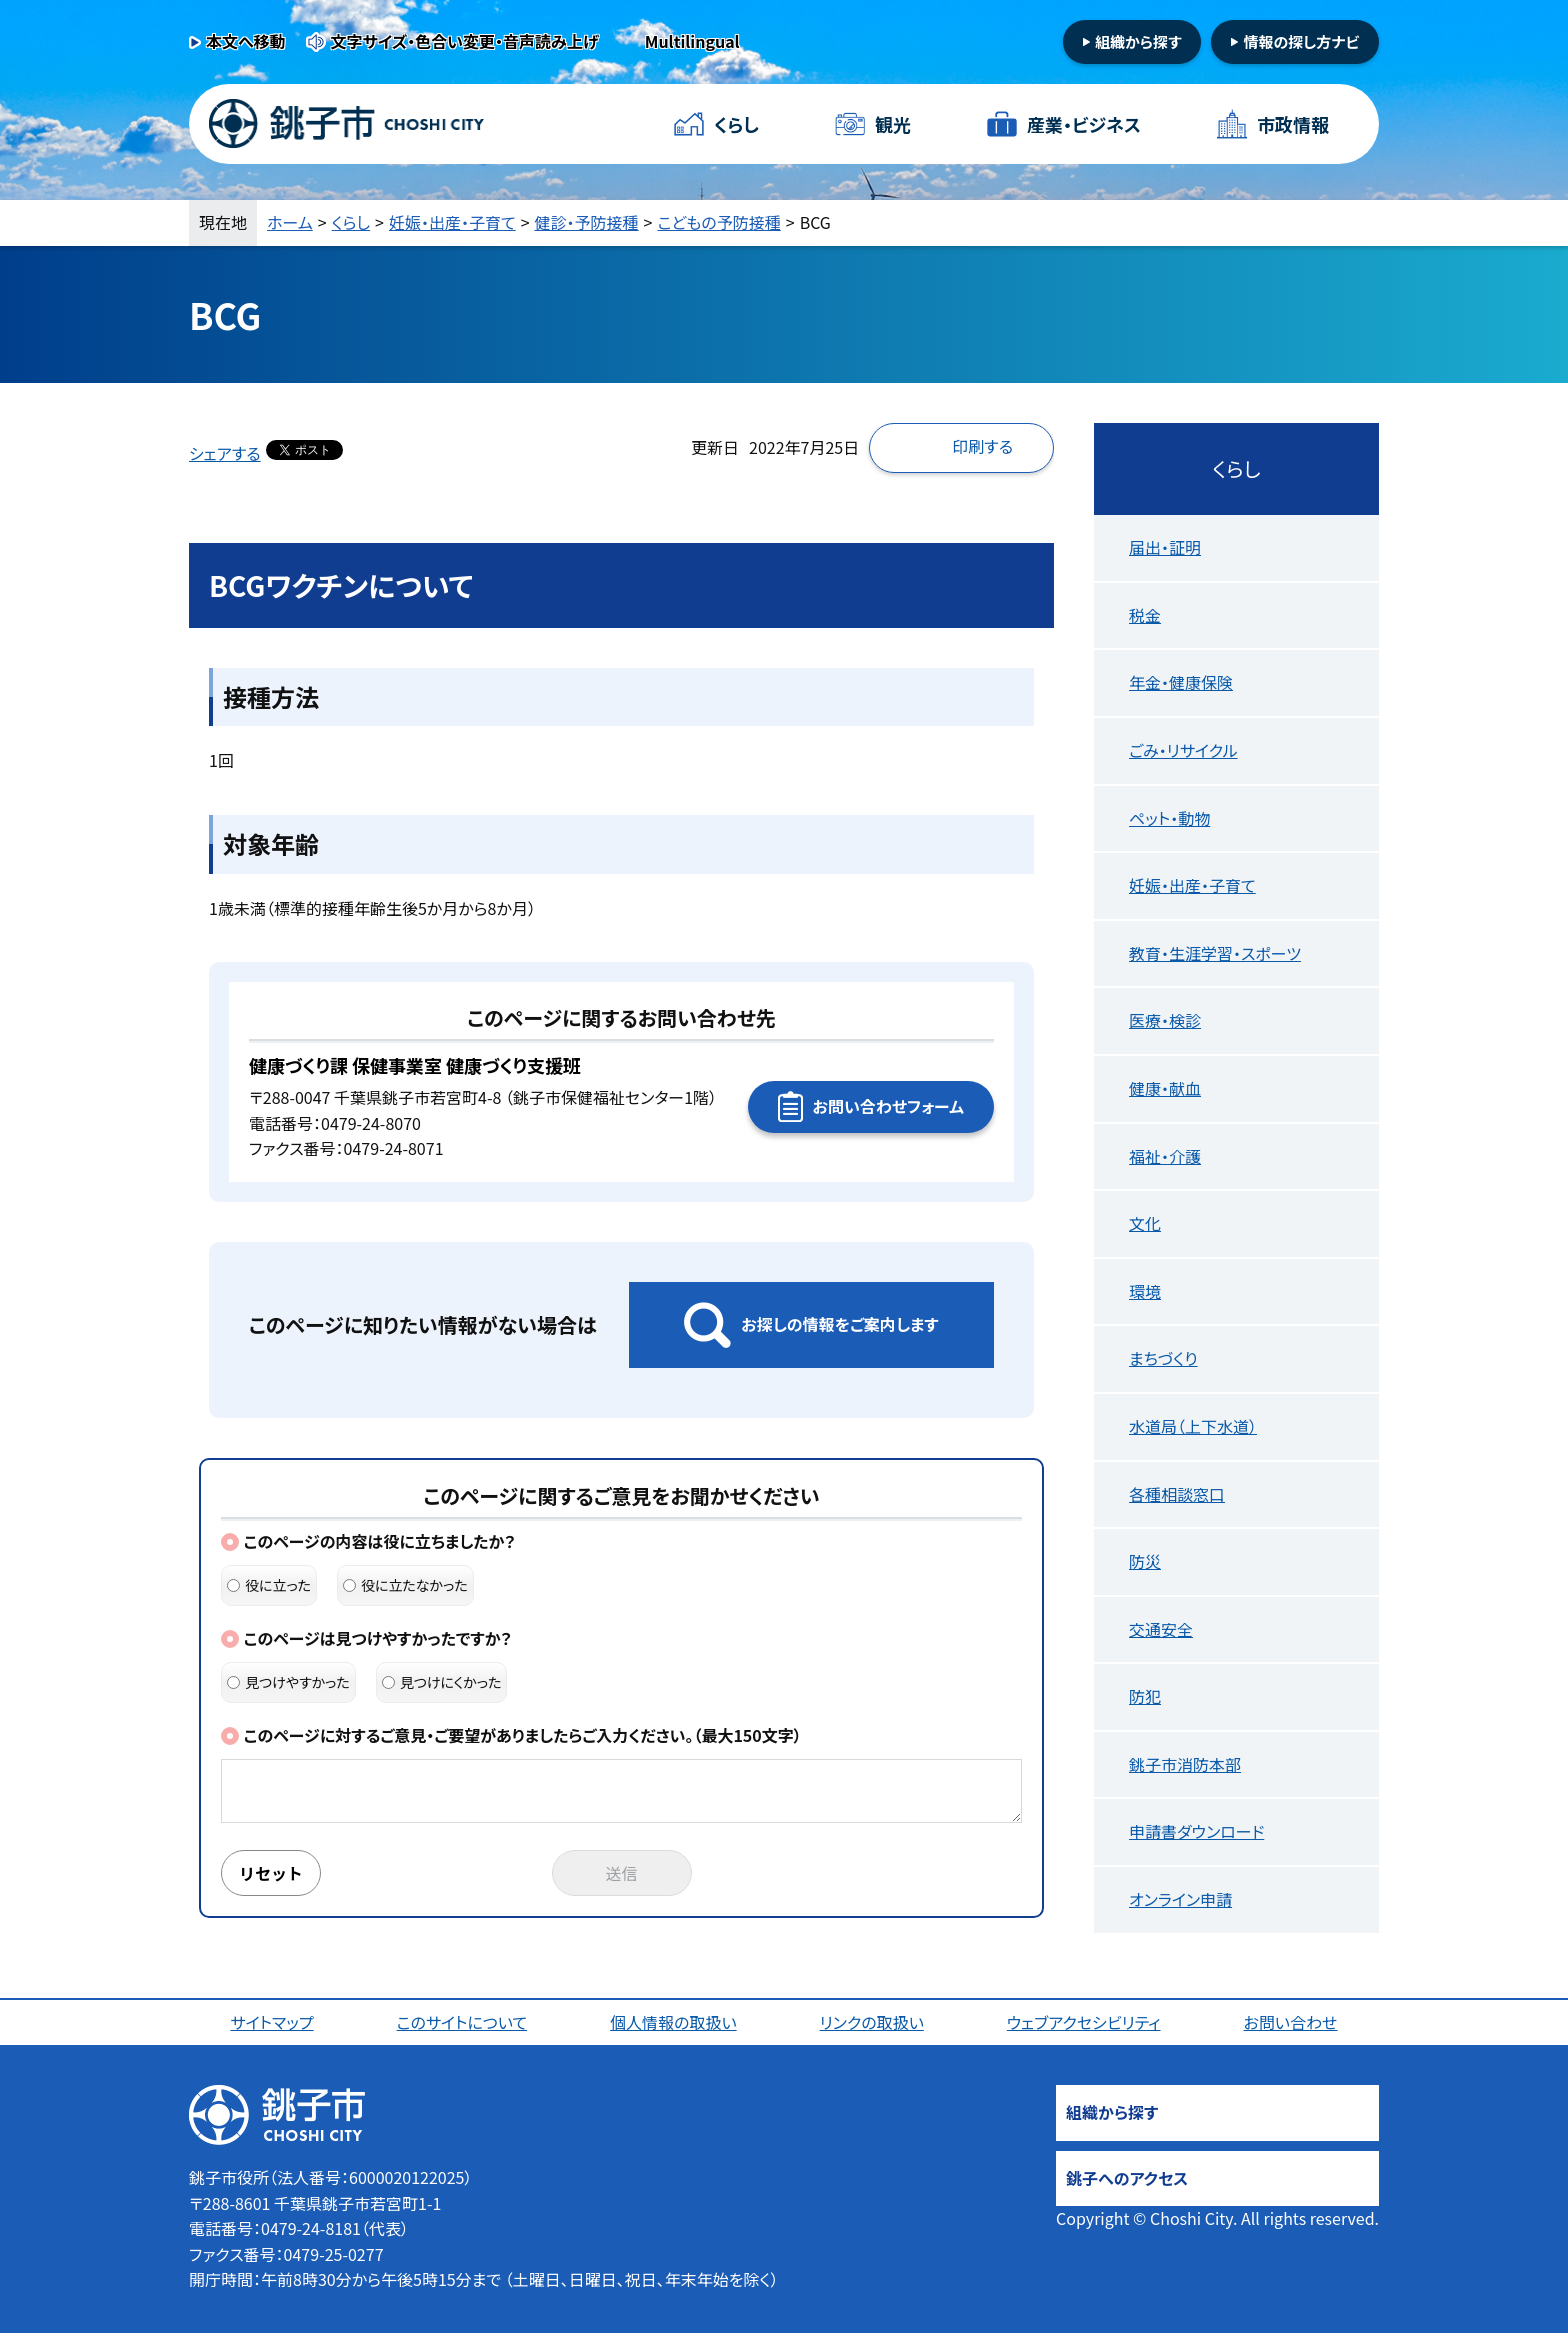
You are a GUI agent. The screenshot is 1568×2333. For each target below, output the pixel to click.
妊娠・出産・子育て (452, 222)
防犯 (1145, 1696)
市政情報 (1293, 124)
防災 (1145, 1561)
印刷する (982, 446)
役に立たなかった (405, 1585)
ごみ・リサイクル (1183, 750)
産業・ (1084, 124)
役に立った (269, 1585)
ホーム (290, 222)
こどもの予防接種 (719, 222)
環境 (1145, 1291)
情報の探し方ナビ (1301, 41)
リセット (271, 1873)
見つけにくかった (442, 1682)
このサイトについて (462, 2022)
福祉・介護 (1165, 1156)
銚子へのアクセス (1127, 2178)
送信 (622, 1873)
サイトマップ (271, 2022)
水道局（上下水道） (1193, 1426)
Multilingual (692, 41)
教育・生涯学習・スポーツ (1215, 953)
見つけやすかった (288, 1682)
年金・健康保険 (1181, 682)
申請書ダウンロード (1196, 1831)
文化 (1145, 1223)
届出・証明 (1165, 547)
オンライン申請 (1180, 1899)
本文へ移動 (246, 41)
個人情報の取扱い (673, 2022)
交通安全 (1161, 1629)
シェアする (225, 453)
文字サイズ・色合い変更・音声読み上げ (465, 41)
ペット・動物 (1169, 818)
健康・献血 (1165, 1088)
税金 (1145, 615)
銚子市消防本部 (1185, 1764)
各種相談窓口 (1177, 1494)
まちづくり (1163, 1358)
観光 (893, 124)
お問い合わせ (1291, 2022)
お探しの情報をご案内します (839, 1324)
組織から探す (1138, 41)
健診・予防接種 (587, 222)
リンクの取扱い (872, 2022)
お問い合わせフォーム (888, 1106)
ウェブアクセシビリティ (1084, 2022)
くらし (736, 124)
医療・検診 (1165, 1020)
